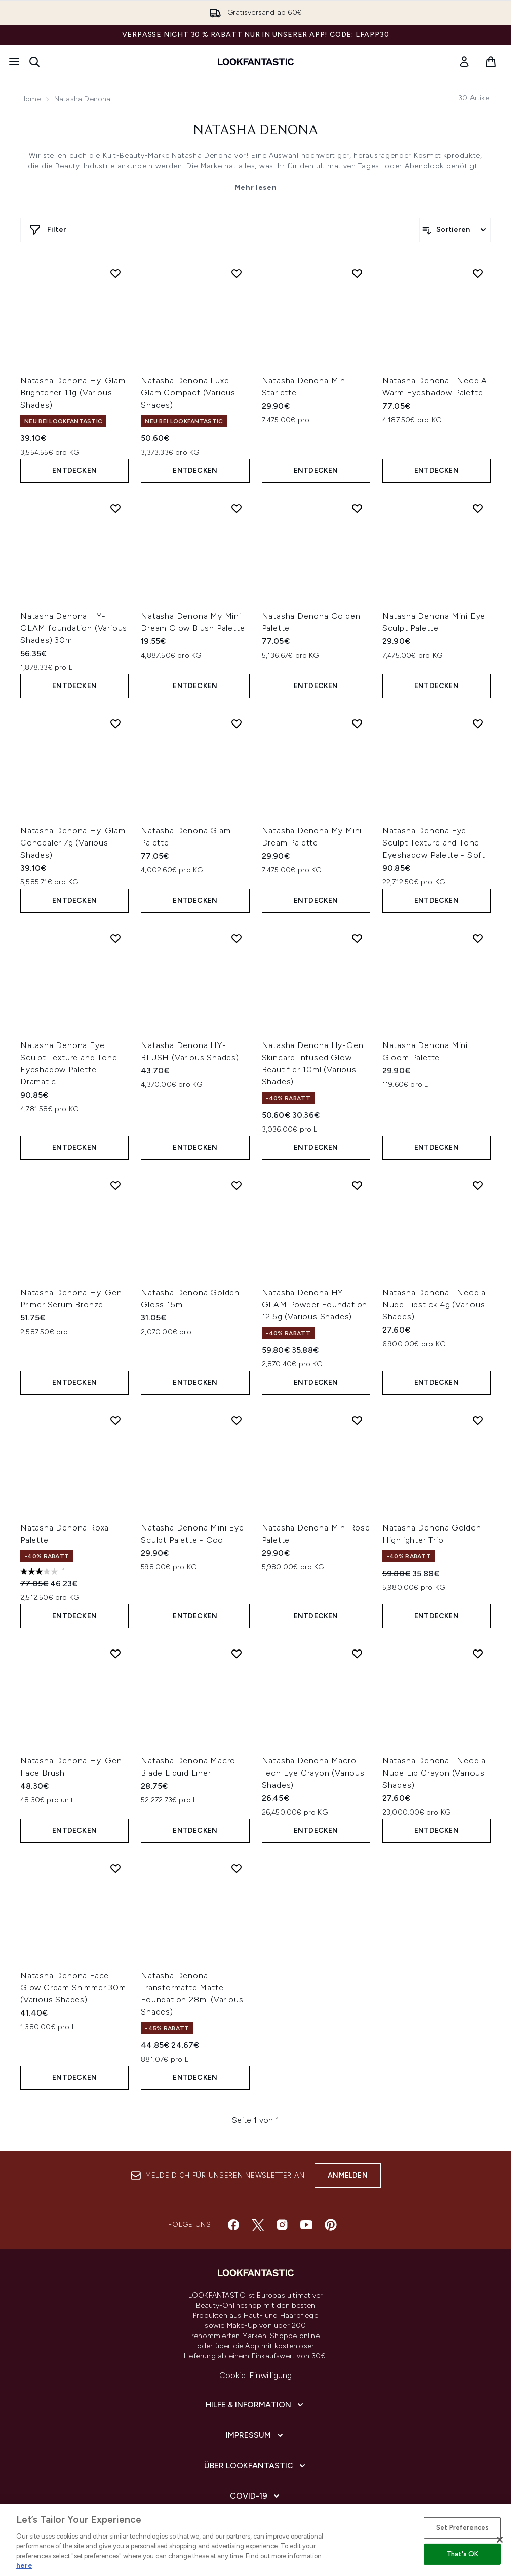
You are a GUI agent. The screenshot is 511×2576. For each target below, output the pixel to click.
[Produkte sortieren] (455, 230)
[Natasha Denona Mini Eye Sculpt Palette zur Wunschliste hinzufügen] (477, 508)
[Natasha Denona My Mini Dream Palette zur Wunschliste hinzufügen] (357, 723)
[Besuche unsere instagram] (282, 2224)
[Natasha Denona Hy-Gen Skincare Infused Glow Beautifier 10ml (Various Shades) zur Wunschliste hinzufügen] (357, 938)
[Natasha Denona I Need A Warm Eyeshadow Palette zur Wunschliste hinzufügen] (477, 273)
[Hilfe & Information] (255, 2405)
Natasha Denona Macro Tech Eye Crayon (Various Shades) (313, 1773)
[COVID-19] (256, 2496)
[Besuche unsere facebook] (233, 2224)
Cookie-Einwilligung (255, 2375)
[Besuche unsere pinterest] (331, 2224)
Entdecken (74, 470)
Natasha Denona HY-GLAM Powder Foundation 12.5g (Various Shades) (315, 1304)
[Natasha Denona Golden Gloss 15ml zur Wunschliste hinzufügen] (236, 1185)
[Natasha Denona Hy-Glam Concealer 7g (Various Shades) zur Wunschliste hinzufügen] (115, 723)
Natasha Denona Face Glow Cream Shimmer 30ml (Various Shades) (74, 1987)
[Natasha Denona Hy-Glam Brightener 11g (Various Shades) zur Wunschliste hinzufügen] (115, 273)
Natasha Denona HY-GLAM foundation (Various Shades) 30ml (73, 628)
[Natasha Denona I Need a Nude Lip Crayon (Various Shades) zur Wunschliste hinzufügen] (477, 1653)
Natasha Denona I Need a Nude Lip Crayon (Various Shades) (434, 1773)
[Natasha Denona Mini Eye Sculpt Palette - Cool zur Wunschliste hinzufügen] (236, 1420)
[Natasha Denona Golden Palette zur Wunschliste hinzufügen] (357, 508)
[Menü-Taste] (14, 62)
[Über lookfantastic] (255, 2466)
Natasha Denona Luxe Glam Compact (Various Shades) (188, 393)
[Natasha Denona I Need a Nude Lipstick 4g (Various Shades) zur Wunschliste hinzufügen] (477, 1185)
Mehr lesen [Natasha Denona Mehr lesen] (255, 187)
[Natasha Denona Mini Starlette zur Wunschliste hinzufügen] (357, 273)
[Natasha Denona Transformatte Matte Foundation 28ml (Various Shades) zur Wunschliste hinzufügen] (236, 1868)
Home (30, 99)
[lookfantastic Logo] (256, 62)
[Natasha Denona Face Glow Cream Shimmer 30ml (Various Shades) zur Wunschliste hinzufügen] (115, 1868)
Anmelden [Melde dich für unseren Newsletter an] (348, 2175)
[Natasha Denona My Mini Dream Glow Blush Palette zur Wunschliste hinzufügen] (236, 508)
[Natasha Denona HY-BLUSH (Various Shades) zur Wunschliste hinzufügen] (236, 938)
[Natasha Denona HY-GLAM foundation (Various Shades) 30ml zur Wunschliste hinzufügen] (115, 508)
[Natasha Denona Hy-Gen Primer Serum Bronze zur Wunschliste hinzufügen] (115, 1185)
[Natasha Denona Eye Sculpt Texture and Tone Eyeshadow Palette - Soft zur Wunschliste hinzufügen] (477, 723)
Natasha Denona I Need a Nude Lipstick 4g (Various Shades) (434, 1304)
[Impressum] (255, 2435)
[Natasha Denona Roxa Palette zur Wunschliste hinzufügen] (115, 1420)
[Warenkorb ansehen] (491, 62)
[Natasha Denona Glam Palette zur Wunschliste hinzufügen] (236, 723)
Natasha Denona (255, 131)
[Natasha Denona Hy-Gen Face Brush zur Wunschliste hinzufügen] (115, 1653)
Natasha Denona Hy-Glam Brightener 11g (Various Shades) (73, 393)
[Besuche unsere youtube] (306, 2224)
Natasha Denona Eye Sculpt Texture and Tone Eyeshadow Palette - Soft (433, 843)
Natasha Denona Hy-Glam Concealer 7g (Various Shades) (73, 843)
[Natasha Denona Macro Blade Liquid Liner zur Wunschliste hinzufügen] (236, 1653)
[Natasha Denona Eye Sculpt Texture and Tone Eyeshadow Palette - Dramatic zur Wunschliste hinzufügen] (115, 938)
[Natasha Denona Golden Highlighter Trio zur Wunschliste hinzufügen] (477, 1420)
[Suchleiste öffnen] (34, 62)
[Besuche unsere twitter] (258, 2224)
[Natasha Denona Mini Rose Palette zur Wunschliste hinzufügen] (357, 1420)
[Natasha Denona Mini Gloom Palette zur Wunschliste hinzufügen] (477, 938)
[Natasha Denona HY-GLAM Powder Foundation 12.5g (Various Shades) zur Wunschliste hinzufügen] (357, 1185)
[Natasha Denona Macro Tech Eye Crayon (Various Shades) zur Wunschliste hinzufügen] (357, 1653)
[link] (464, 62)
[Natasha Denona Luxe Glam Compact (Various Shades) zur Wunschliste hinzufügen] (236, 273)
